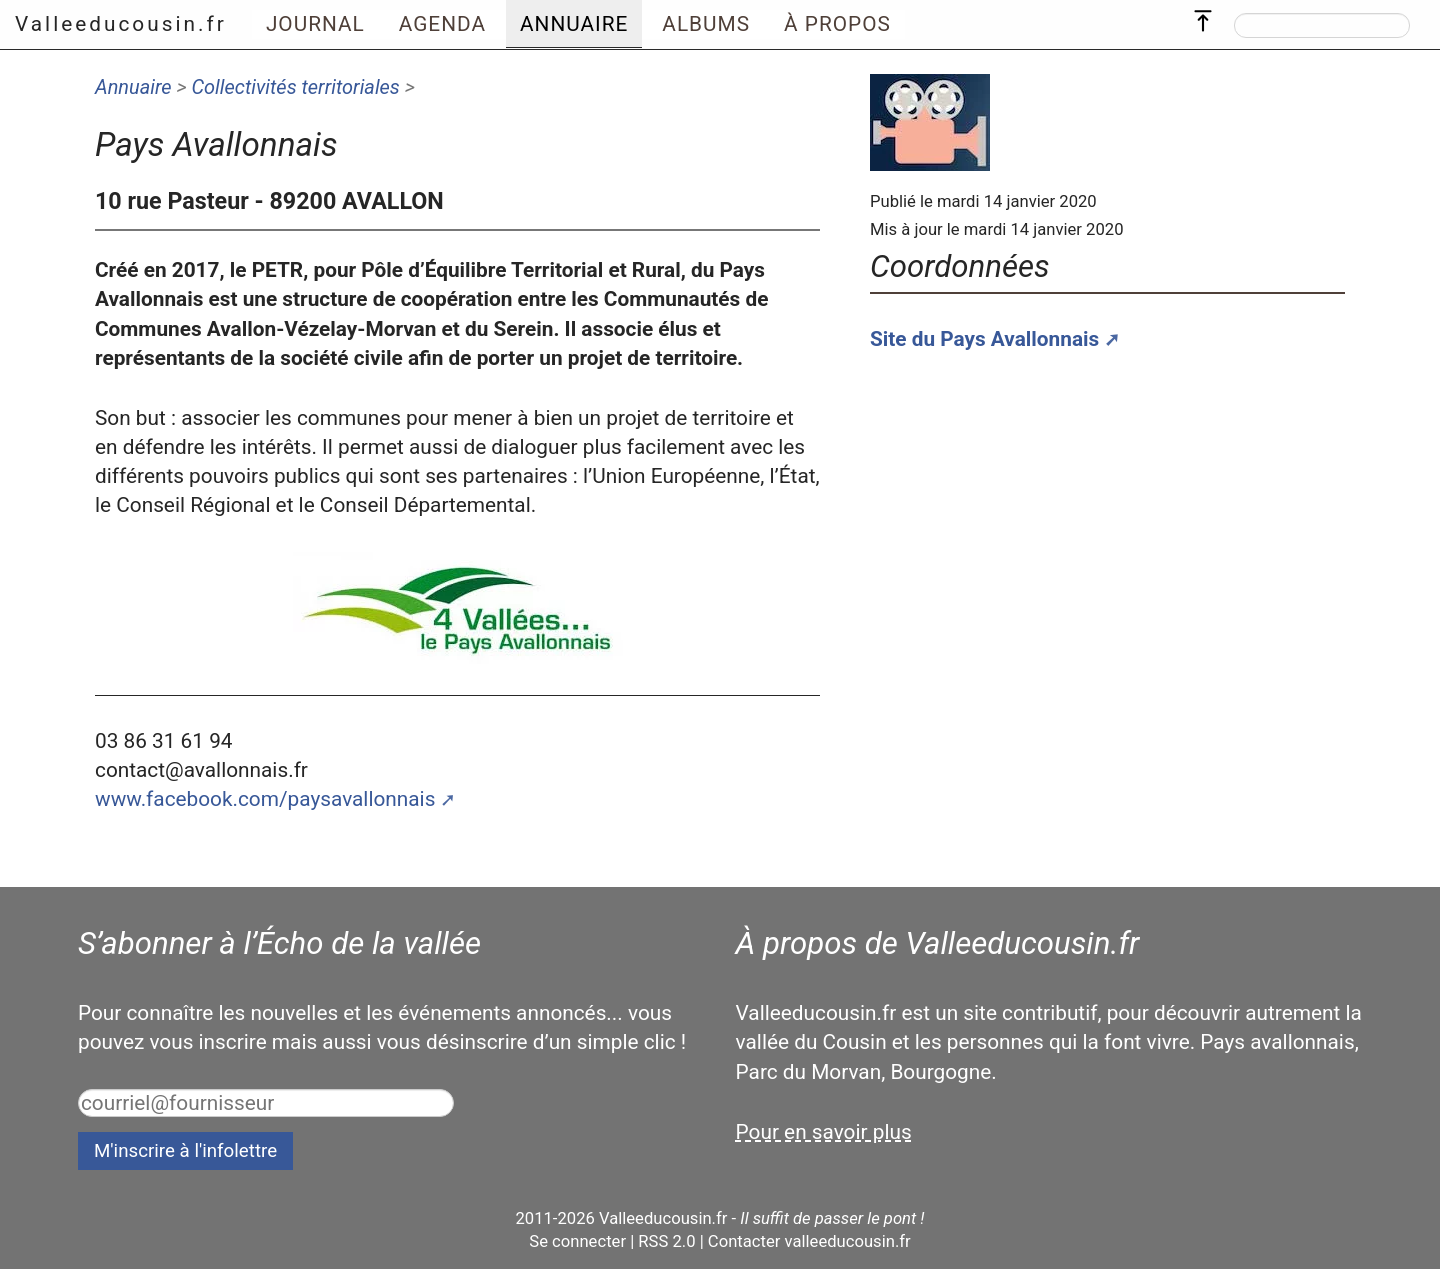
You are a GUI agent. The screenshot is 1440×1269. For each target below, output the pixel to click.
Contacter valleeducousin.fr (809, 1241)
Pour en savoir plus (824, 1132)
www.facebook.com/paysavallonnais (265, 799)
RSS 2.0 (666, 1241)
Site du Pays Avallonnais (984, 339)
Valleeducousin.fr (121, 24)
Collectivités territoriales (295, 87)
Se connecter (577, 1241)
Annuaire (133, 87)
